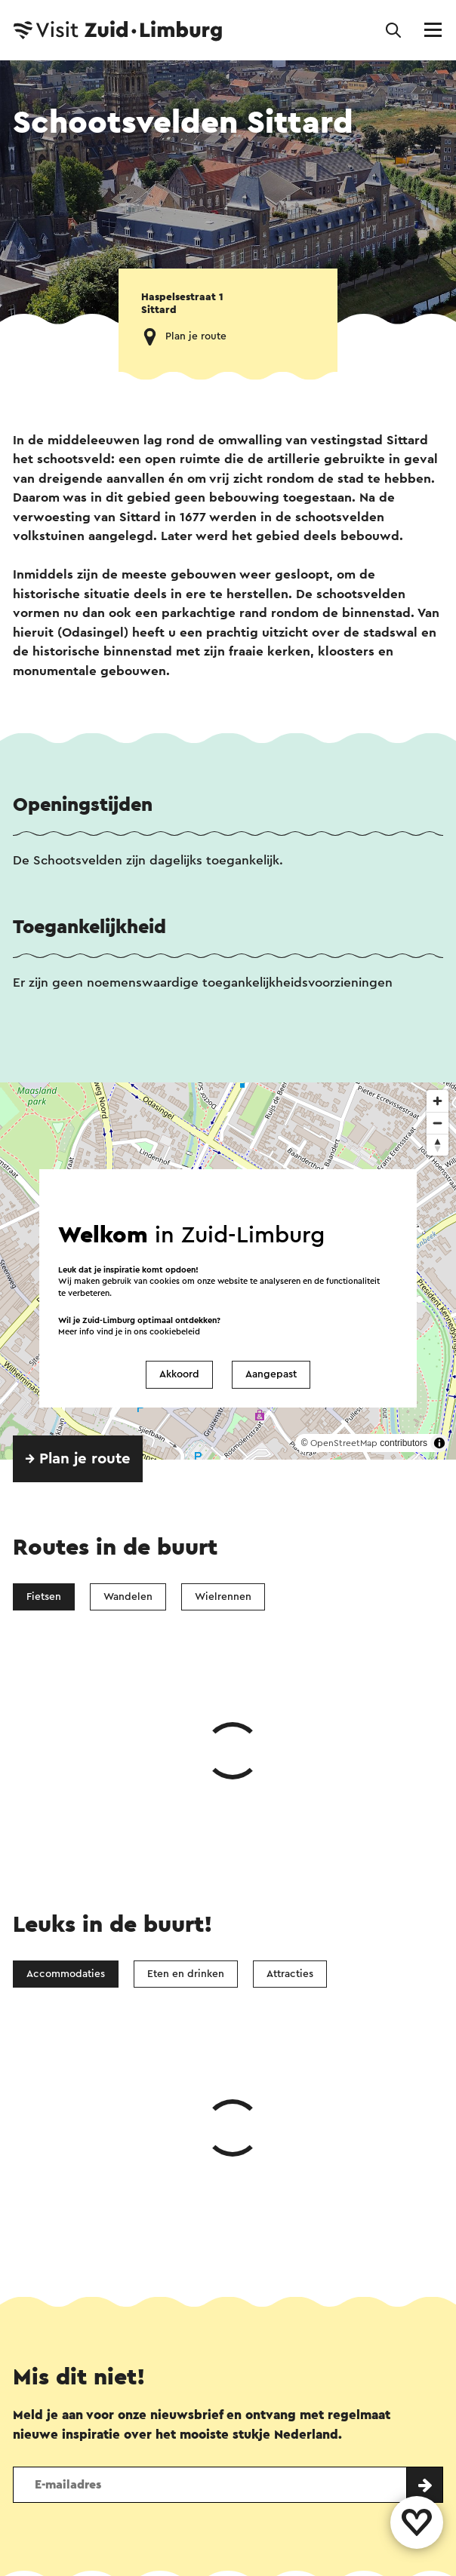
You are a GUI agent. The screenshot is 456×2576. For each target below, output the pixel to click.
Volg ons (33, 2453)
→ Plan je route (78, 1458)
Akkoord (179, 1374)
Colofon (117, 2541)
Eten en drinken (185, 1747)
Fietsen (43, 1597)
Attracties (290, 1747)
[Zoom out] (437, 1123)
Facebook (144, 2238)
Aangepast (271, 1374)
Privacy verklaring (212, 2541)
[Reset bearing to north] (437, 1145)
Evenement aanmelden (371, 2401)
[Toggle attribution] (439, 1443)
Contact (36, 2401)
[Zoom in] (437, 1101)
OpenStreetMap (343, 1443)
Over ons (256, 2401)
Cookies (309, 2541)
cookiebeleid (174, 1332)
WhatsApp (51, 2238)
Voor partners (395, 2541)
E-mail (276, 2238)
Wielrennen (223, 1597)
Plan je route (195, 336)
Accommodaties (65, 1747)
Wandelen (128, 1597)
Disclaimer (39, 2541)
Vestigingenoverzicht (145, 2401)
